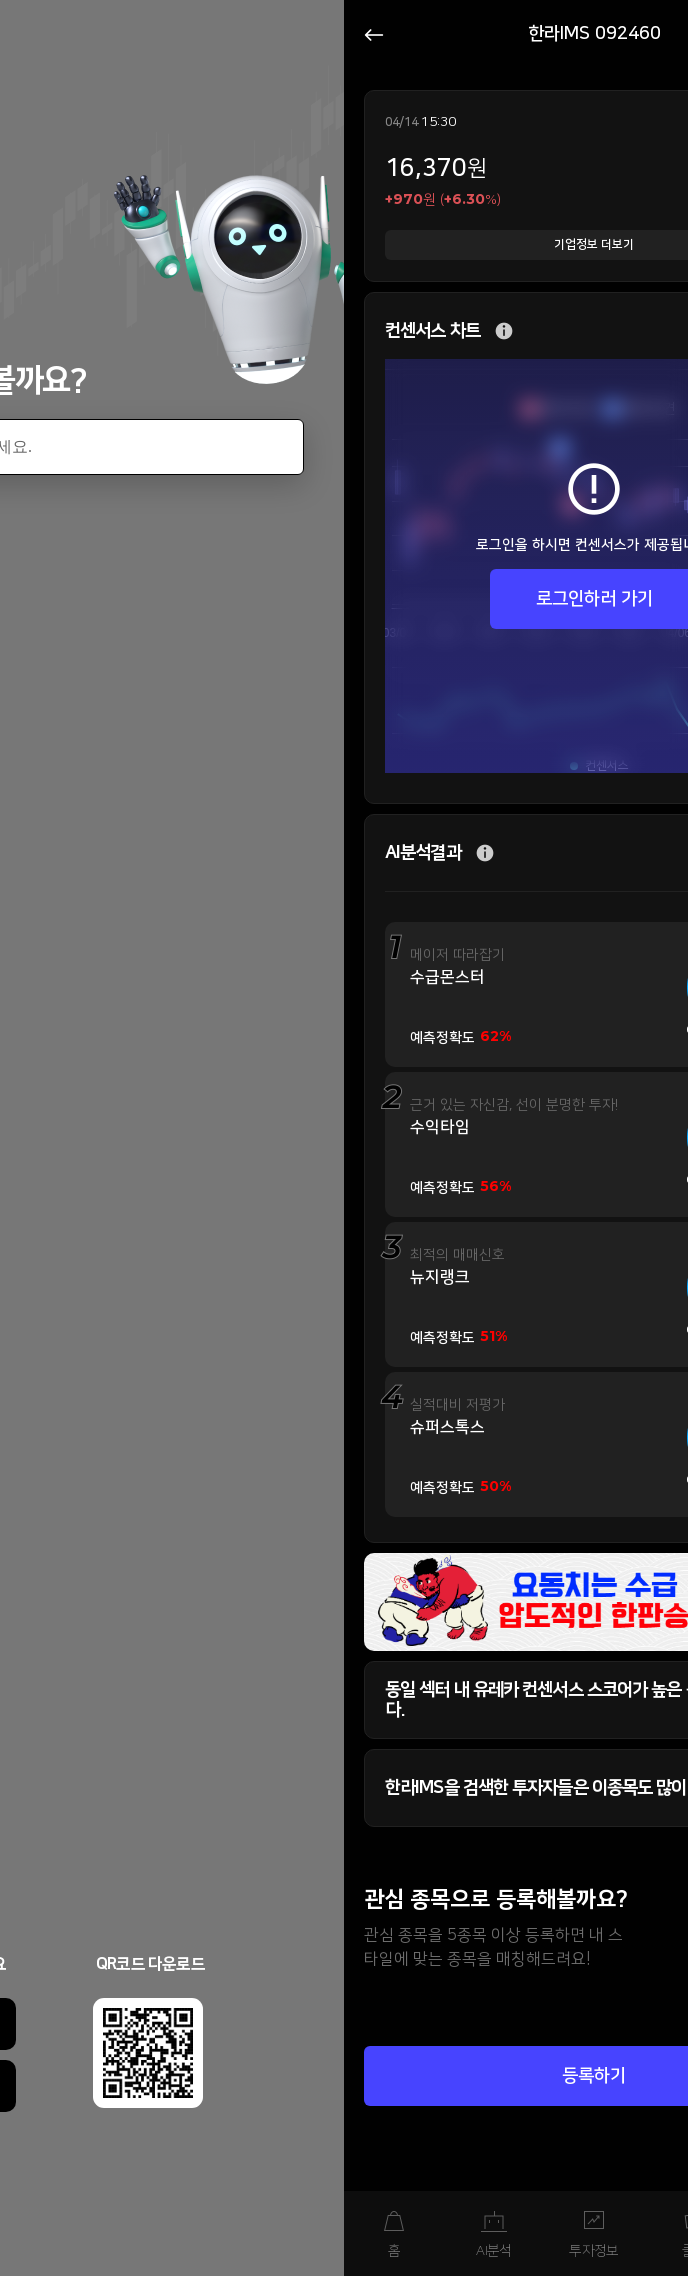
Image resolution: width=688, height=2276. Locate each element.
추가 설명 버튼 (504, 331)
